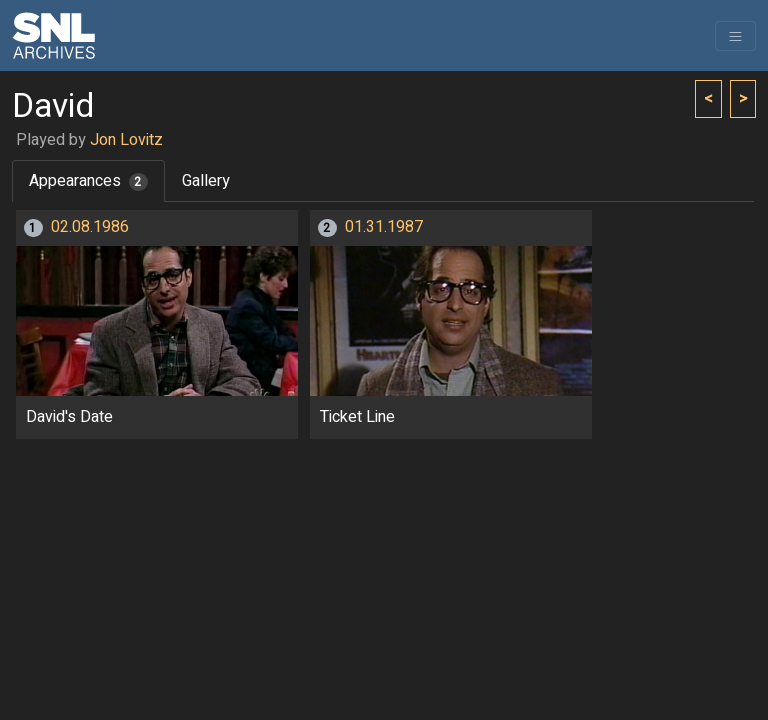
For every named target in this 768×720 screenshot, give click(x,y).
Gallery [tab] (206, 181)
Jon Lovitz (126, 140)
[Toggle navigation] (735, 36)
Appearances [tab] (88, 181)
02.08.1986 (90, 227)
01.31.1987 (384, 227)
